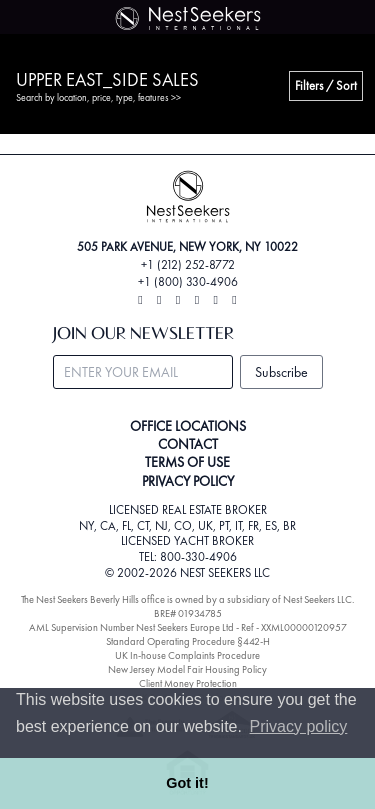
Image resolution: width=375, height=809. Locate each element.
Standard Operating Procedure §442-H (188, 641)
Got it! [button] (187, 783)
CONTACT (188, 444)
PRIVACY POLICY (188, 481)
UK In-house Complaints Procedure (187, 655)
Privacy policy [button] (299, 726)
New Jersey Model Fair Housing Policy (187, 669)
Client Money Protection (188, 683)
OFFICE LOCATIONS (188, 426)
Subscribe (281, 372)
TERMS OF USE (187, 462)
